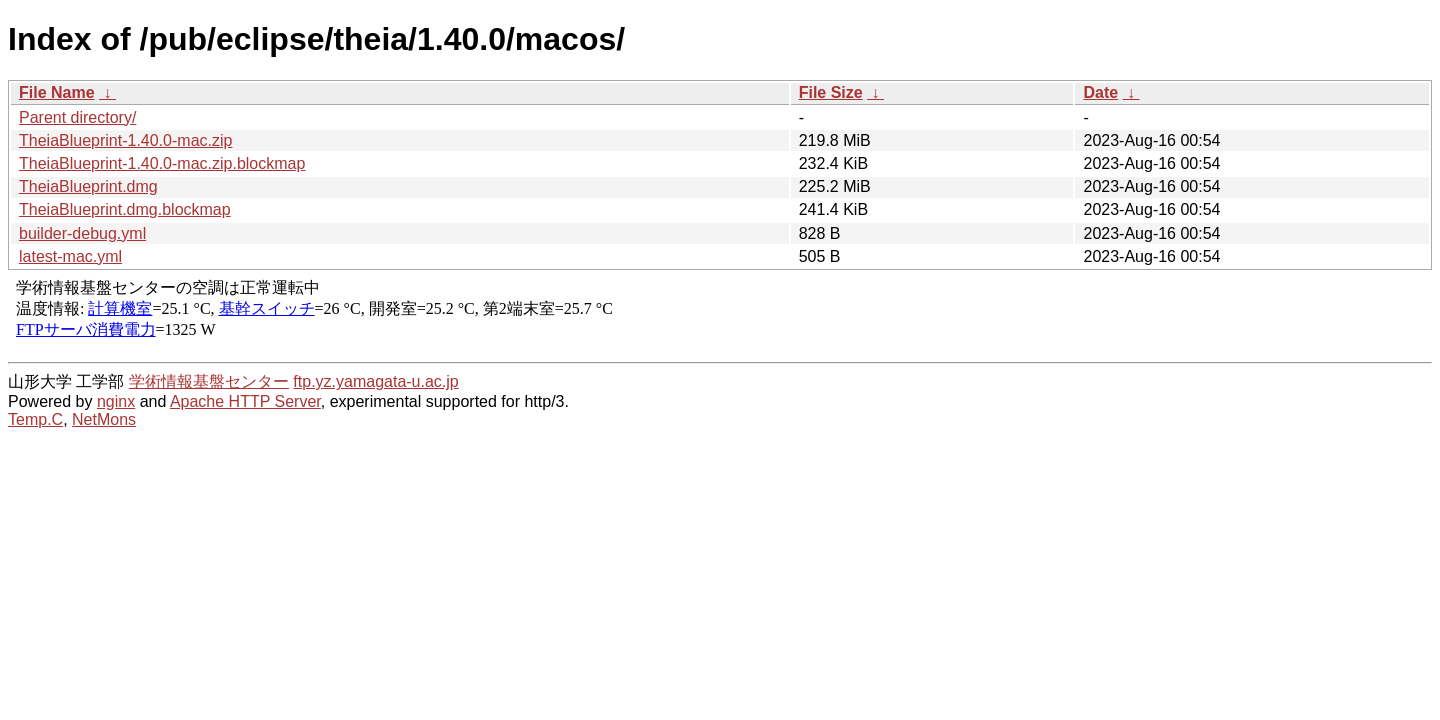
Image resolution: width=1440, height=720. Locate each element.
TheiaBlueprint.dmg (88, 186)
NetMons (104, 419)
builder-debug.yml (82, 233)
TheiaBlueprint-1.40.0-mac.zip (125, 140)
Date (1100, 92)
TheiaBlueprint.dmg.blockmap (125, 209)
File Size (831, 92)
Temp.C (35, 419)
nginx (116, 401)
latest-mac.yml (70, 256)
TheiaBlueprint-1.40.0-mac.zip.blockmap (162, 163)
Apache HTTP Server (245, 401)
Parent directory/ (77, 117)
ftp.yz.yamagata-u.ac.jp (375, 381)
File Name (57, 92)
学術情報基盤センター (209, 381)
